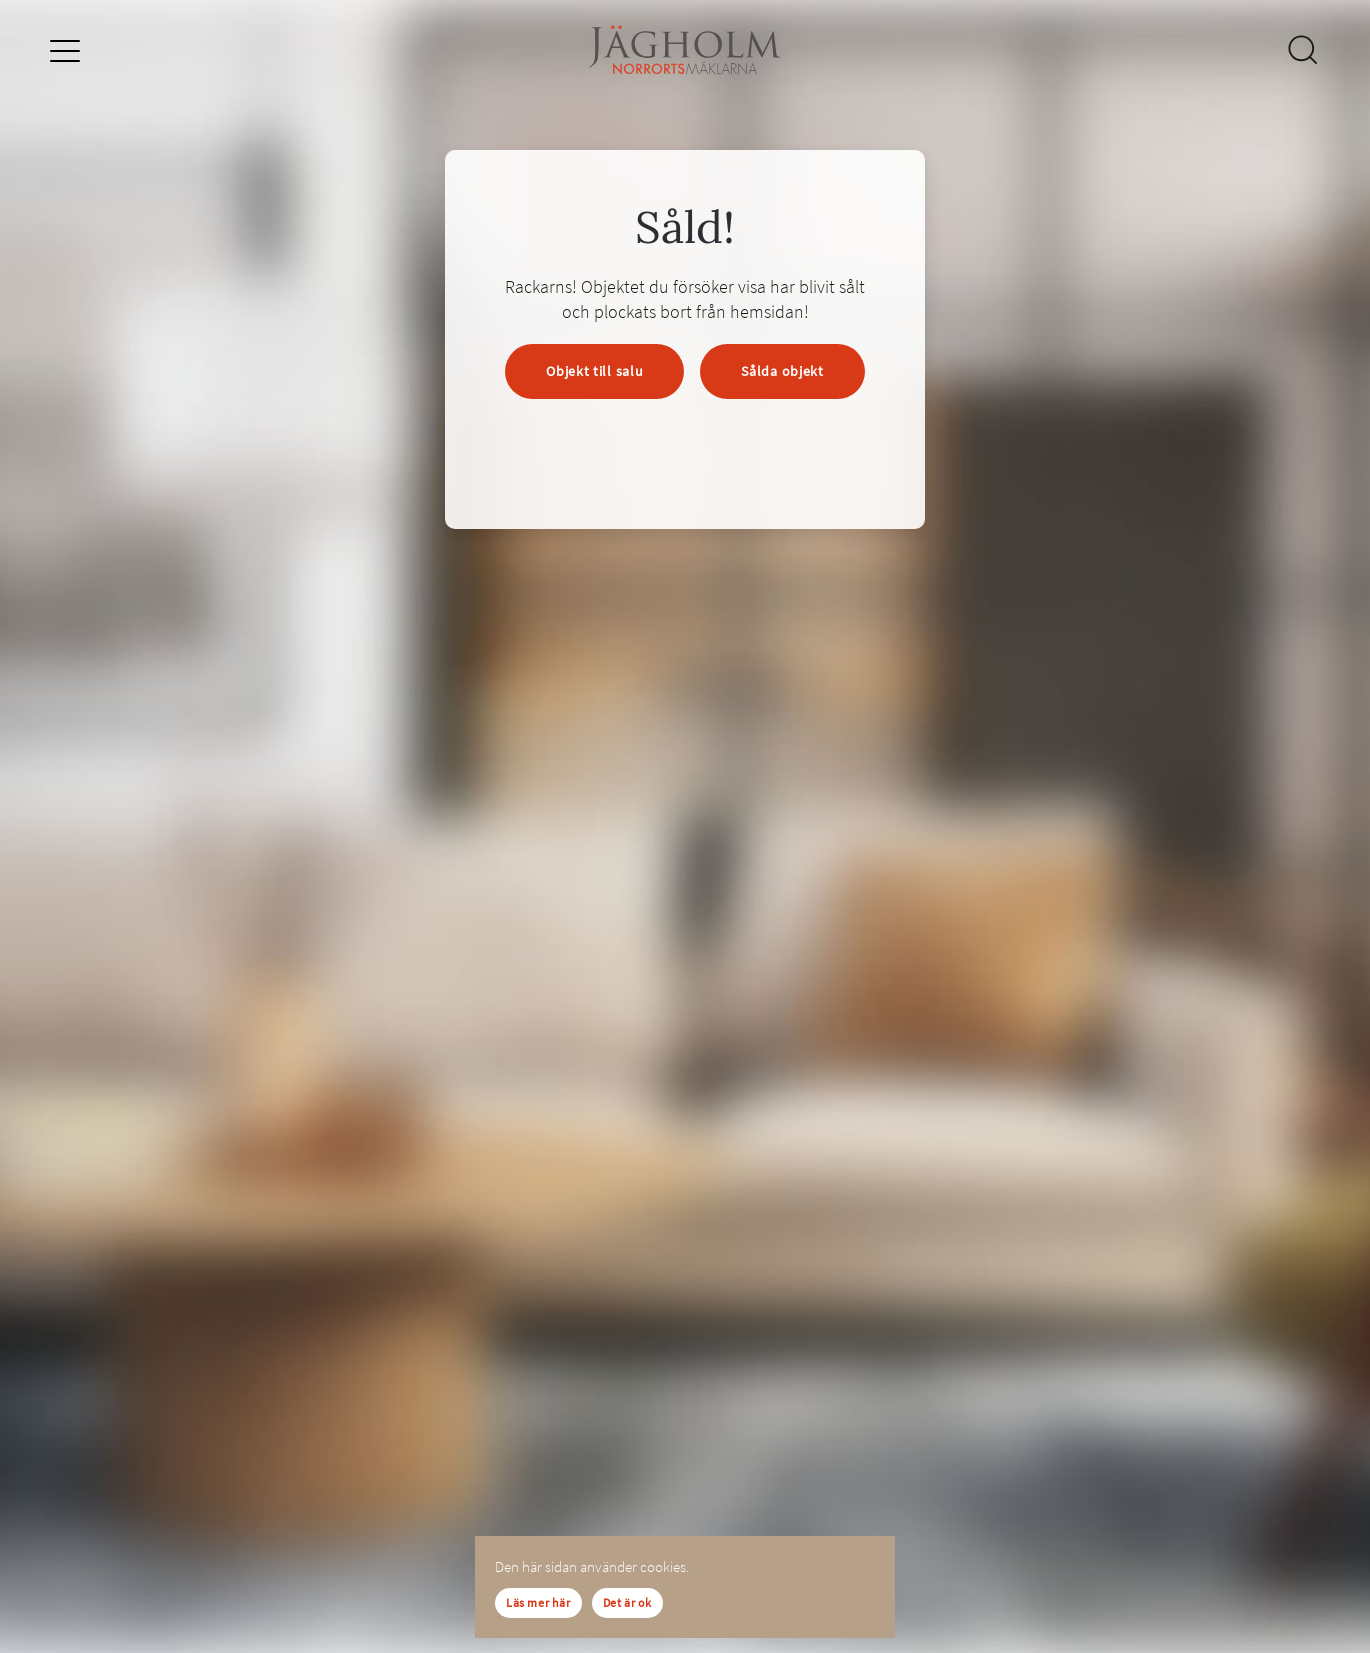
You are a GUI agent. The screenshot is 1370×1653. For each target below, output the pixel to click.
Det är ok (627, 1602)
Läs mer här (538, 1602)
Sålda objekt (782, 371)
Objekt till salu (594, 371)
